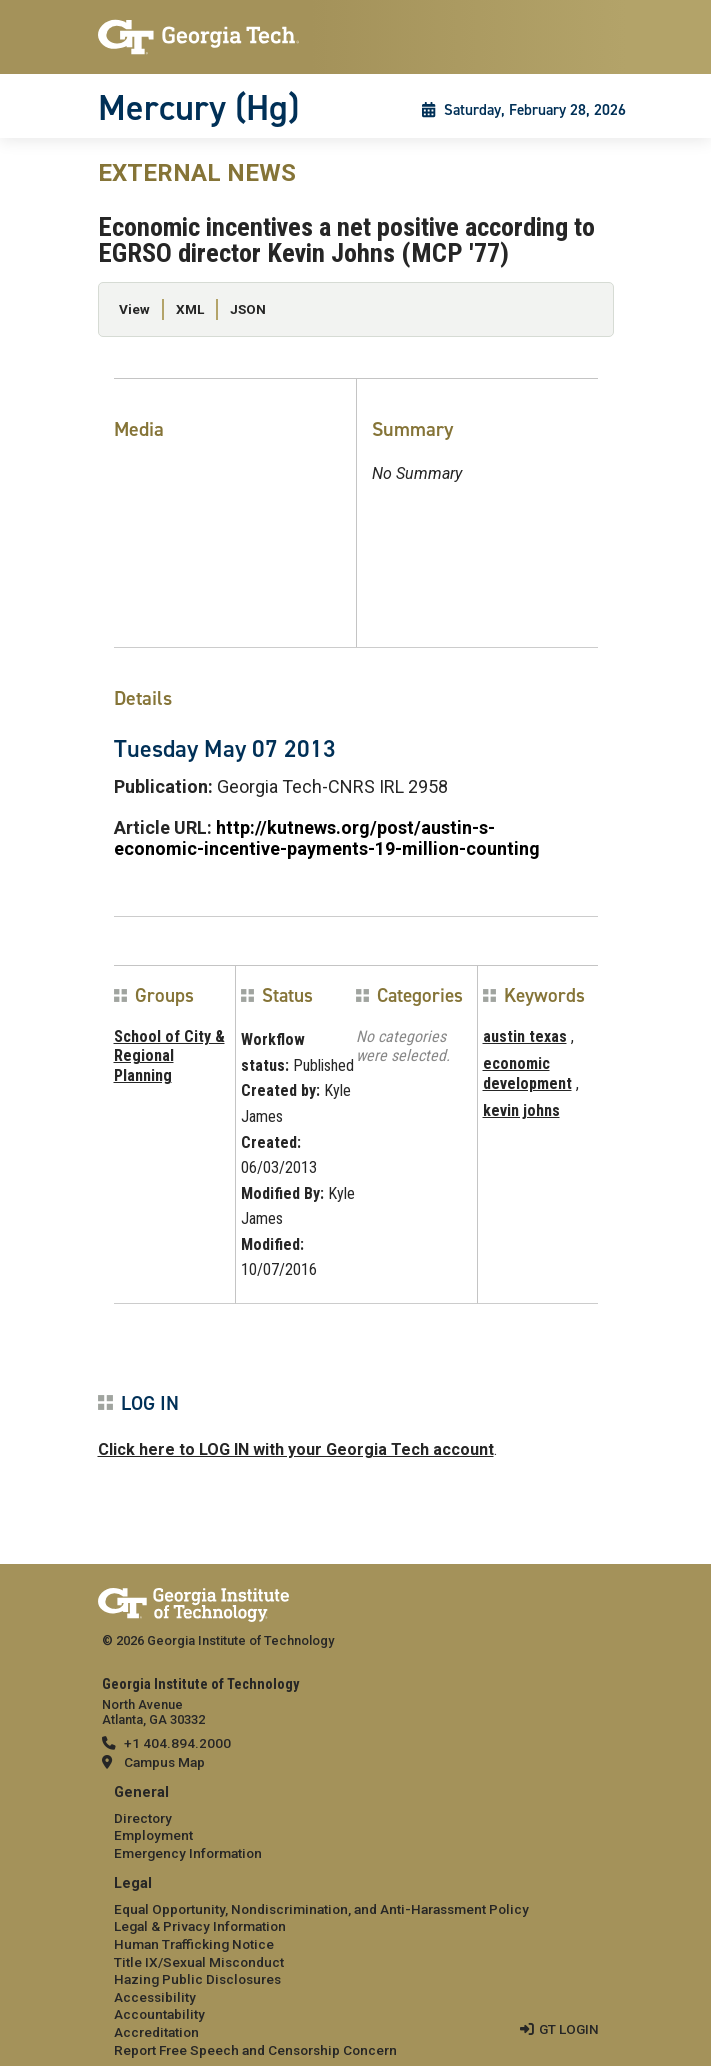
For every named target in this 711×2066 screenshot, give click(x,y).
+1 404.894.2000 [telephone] (177, 1743)
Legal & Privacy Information (200, 1926)
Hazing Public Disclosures (197, 1979)
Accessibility (155, 1997)
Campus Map (164, 1762)
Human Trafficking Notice (194, 1944)
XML (190, 309)
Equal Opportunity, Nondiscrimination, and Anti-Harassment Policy (321, 1909)
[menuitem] (356, 1823)
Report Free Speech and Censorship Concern (255, 2050)
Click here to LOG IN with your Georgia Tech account (296, 1449)
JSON (248, 309)
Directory (143, 1818)
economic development (527, 1073)
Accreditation (156, 2032)
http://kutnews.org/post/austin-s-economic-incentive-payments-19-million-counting (327, 838)
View (134, 309)
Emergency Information (188, 1853)
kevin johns (521, 1110)
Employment (153, 1835)
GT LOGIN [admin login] (569, 2029)
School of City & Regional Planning (169, 1055)
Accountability (159, 2014)
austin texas (525, 1036)
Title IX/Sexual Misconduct (199, 1962)
